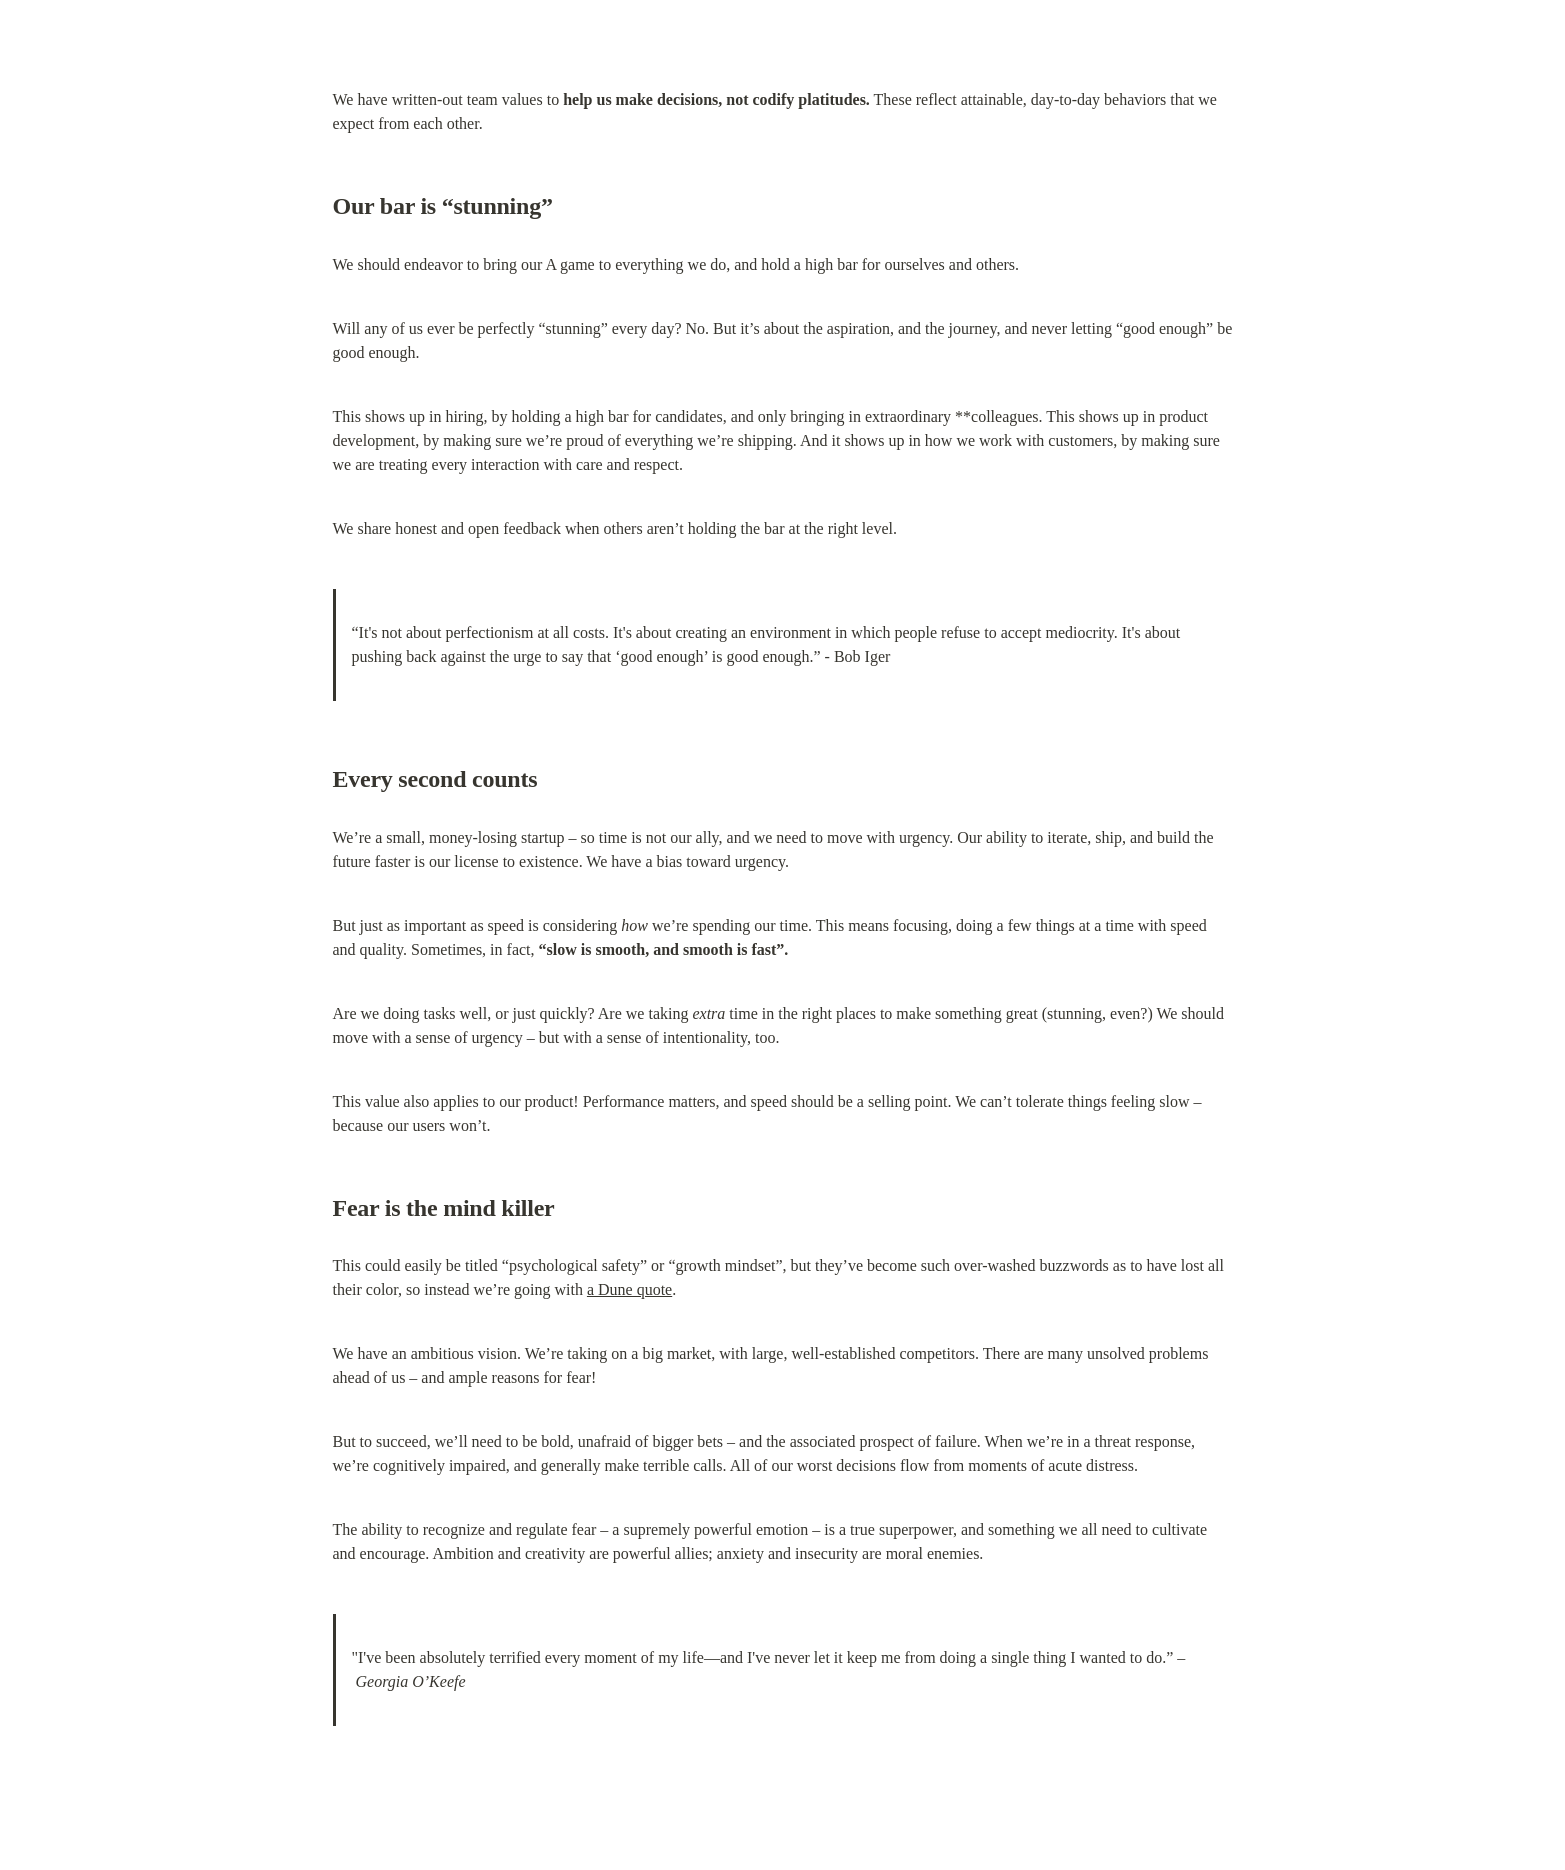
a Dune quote (629, 1289)
